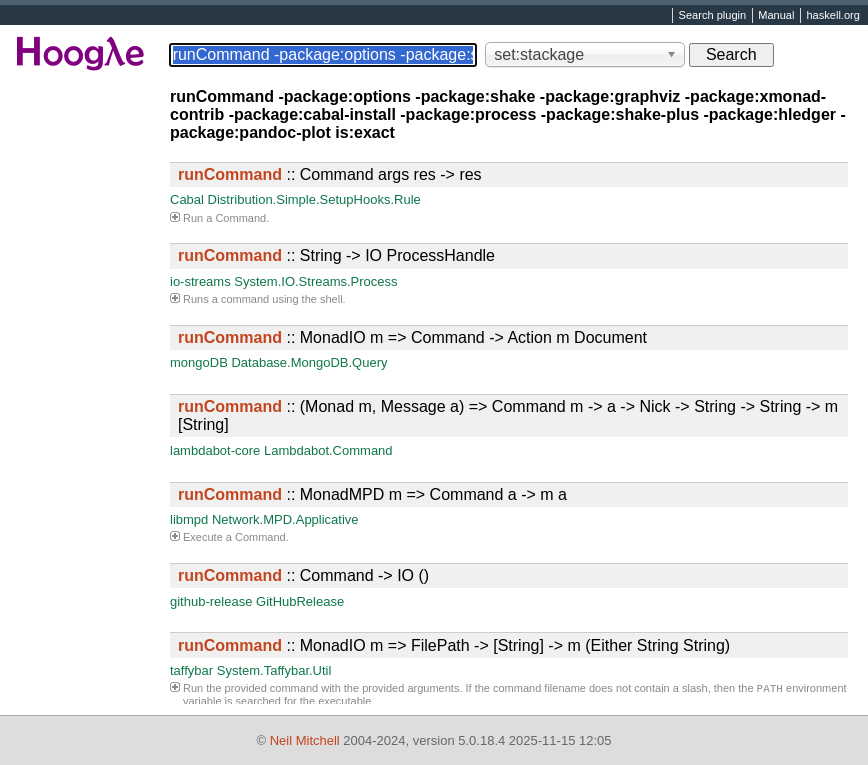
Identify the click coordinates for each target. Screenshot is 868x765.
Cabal (187, 199)
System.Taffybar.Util (274, 670)
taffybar (191, 670)
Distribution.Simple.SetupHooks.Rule (314, 199)
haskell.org (832, 16)
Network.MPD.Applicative (285, 519)
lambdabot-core (215, 450)
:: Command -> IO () (303, 575)
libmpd (189, 519)
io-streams (200, 281)
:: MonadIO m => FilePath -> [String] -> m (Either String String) (454, 645)
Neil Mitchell (305, 740)
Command (240, 218)
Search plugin (713, 16)
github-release (211, 601)
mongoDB (199, 362)
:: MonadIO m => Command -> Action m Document (412, 337)
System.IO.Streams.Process (315, 281)
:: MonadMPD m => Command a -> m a (372, 494)
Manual (776, 16)
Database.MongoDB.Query (309, 362)
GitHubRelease (300, 601)
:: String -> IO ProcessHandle (336, 255)
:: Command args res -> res (330, 174)
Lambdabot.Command (328, 450)
